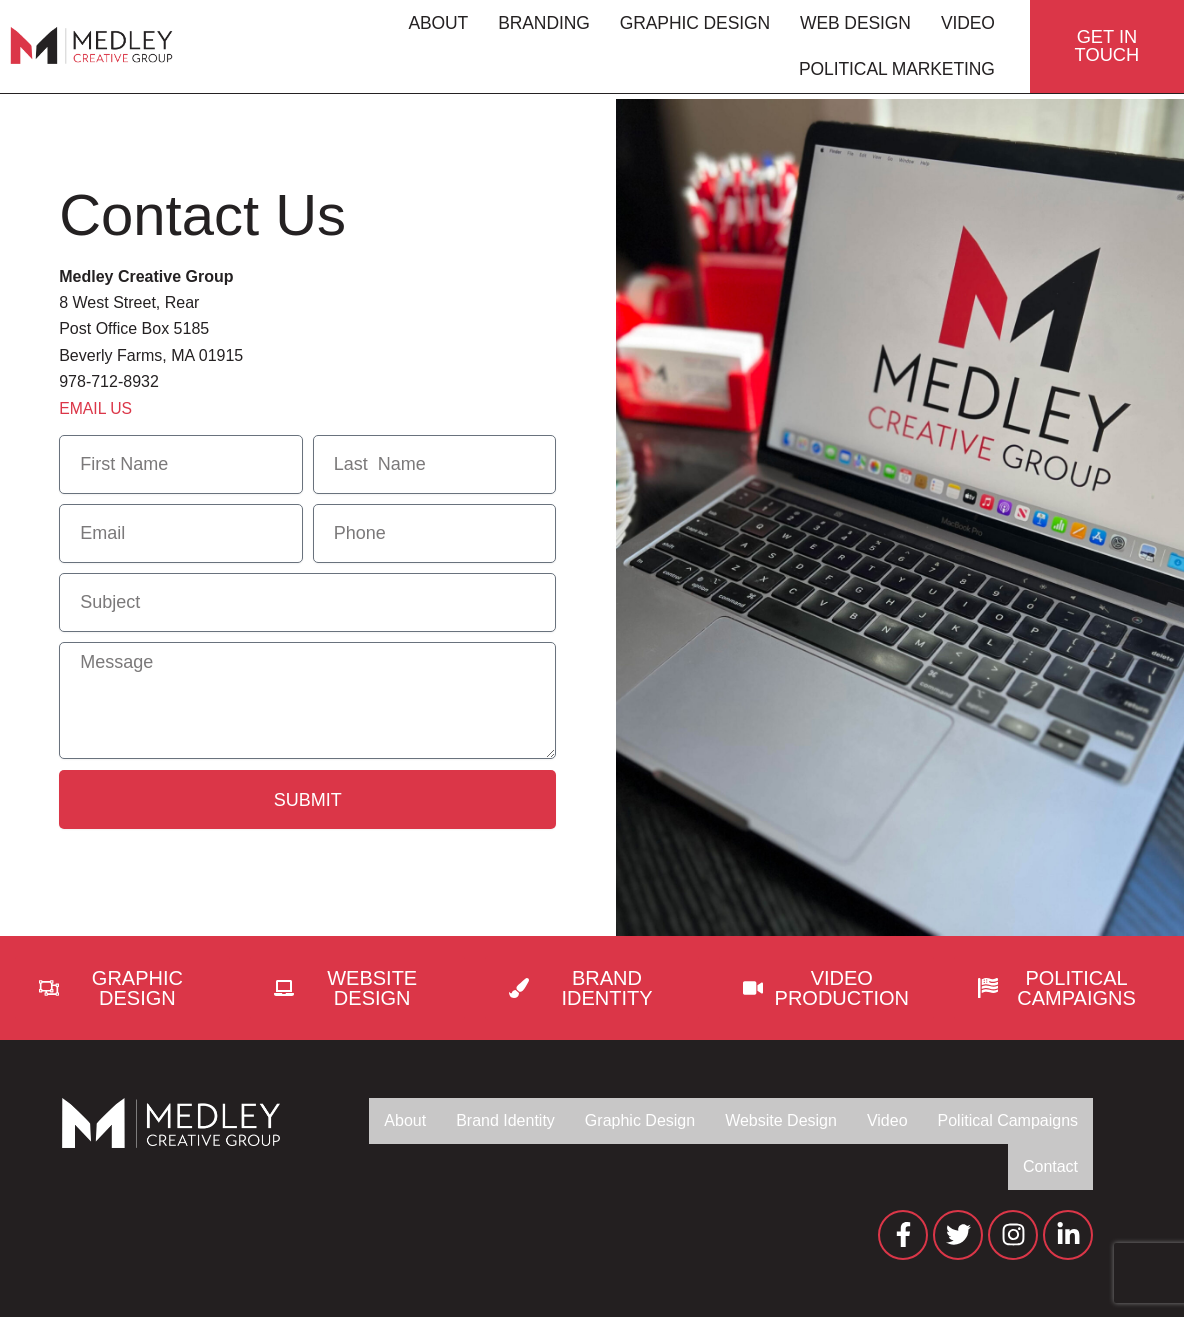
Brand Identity (472, 1120)
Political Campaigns (1002, 1120)
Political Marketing (892, 72)
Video (963, 26)
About (433, 26)
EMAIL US (96, 408)
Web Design (850, 26)
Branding (539, 26)
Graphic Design (690, 26)
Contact (1049, 1166)
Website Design (763, 1120)
